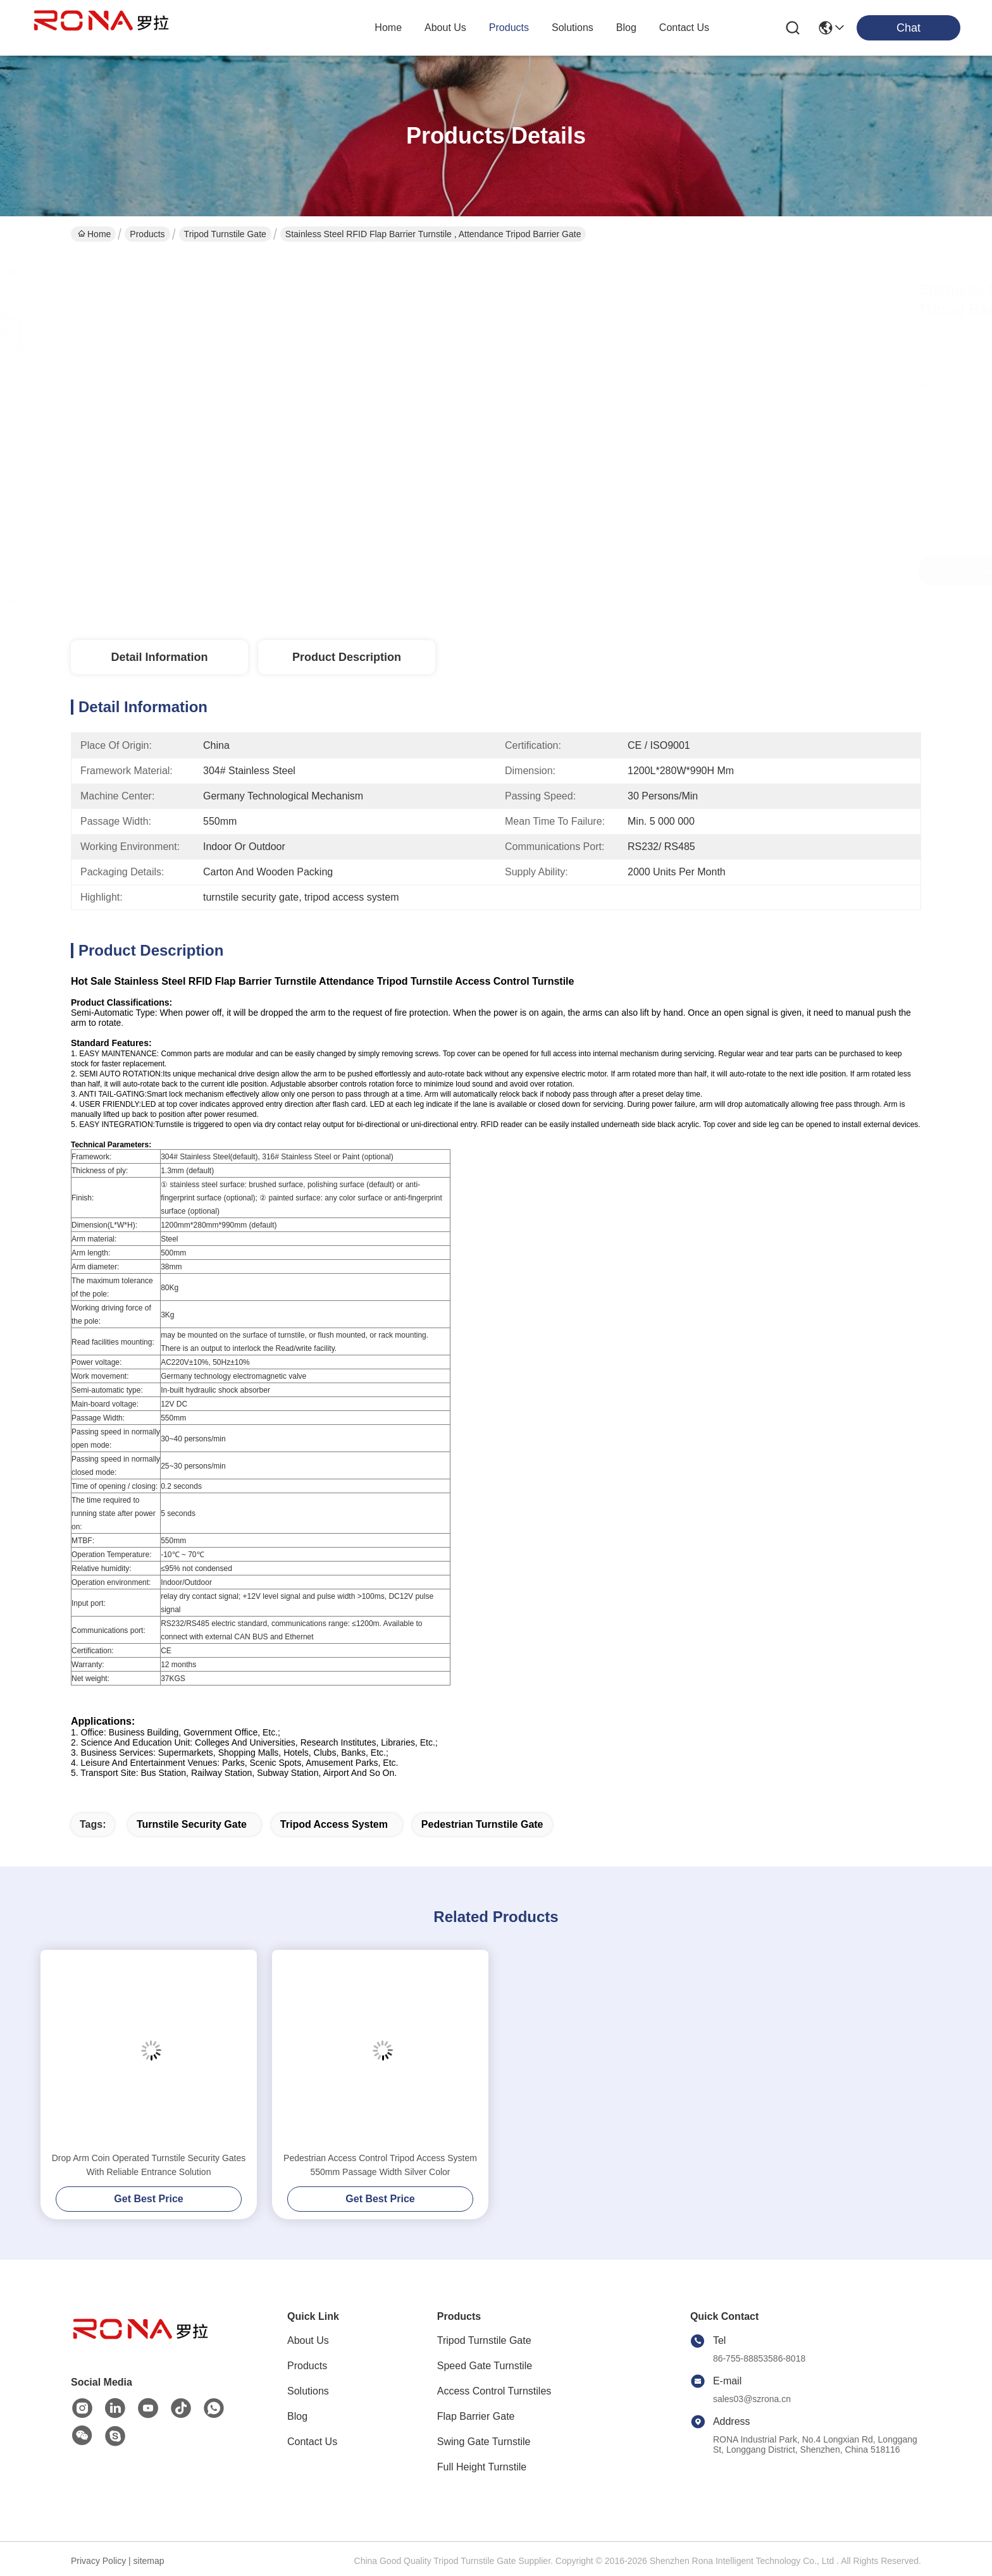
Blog (297, 2416)
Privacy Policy (98, 2561)
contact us (684, 27)
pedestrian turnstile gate (482, 1824)
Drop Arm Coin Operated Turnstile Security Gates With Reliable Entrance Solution (149, 2165)
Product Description (346, 657)
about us (445, 27)
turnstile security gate (192, 1824)
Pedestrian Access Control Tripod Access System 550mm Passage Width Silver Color (380, 2165)
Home (388, 27)
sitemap (148, 2561)
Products (147, 234)
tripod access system (334, 1824)
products (509, 27)
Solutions (308, 2391)
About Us (308, 2340)
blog (626, 27)
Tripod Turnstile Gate (225, 234)
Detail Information (159, 657)
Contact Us (312, 2441)
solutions (572, 27)
